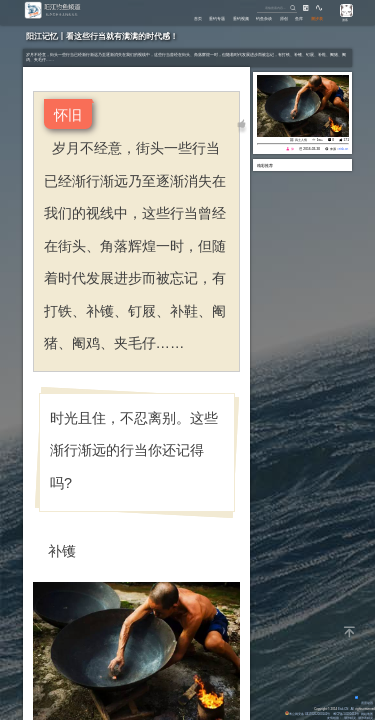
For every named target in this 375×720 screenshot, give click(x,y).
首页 (176, 17)
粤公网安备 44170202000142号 (307, 714)
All (352, 709)
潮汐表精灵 (365, 718)
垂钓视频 (227, 17)
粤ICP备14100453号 (345, 714)
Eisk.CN (342, 709)
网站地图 (367, 714)
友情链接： (333, 718)
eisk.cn (343, 149)
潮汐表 (315, 17)
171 (346, 140)
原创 (277, 17)
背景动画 (364, 703)
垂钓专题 (199, 17)
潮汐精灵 (350, 718)
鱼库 (295, 17)
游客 (344, 20)
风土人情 (301, 140)
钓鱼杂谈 (254, 17)
